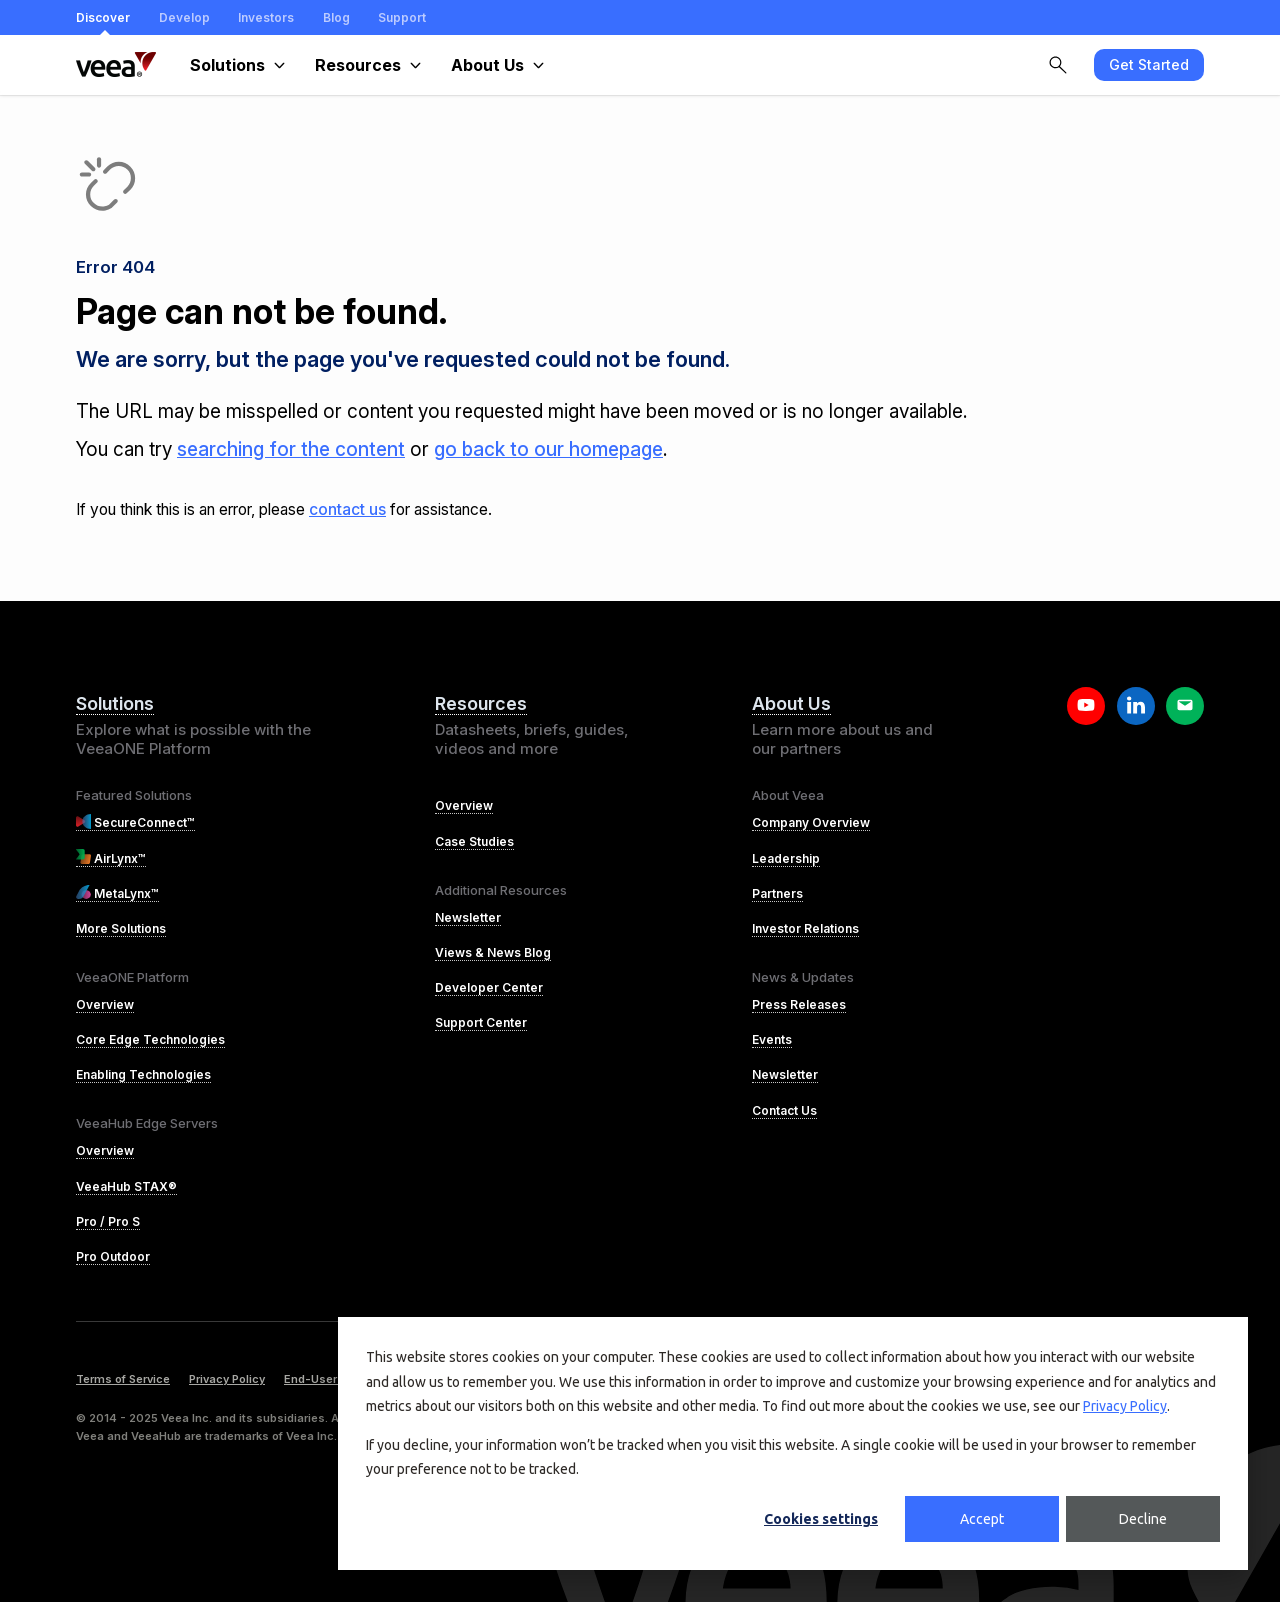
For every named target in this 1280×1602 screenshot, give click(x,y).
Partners (777, 893)
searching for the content (291, 449)
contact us (347, 509)
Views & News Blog (493, 952)
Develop (184, 17)
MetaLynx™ (117, 893)
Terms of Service (123, 1379)
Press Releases (799, 1004)
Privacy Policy (1125, 1406)
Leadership (786, 858)
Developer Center (489, 987)
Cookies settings (821, 1519)
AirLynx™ (111, 858)
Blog (336, 17)
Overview (105, 1004)
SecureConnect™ (135, 822)
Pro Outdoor (113, 1256)
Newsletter (468, 917)
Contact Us (784, 1110)
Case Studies (474, 841)
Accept (982, 1519)
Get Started (1149, 64)
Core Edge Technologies (150, 1039)
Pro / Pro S (108, 1221)
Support (402, 17)
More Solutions (121, 928)
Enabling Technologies (143, 1074)
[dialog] (793, 1443)
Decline (1143, 1519)
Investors (266, 17)
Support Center (481, 1022)
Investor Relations (805, 928)
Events (772, 1039)
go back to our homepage (548, 449)
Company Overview (811, 822)
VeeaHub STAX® (126, 1186)
